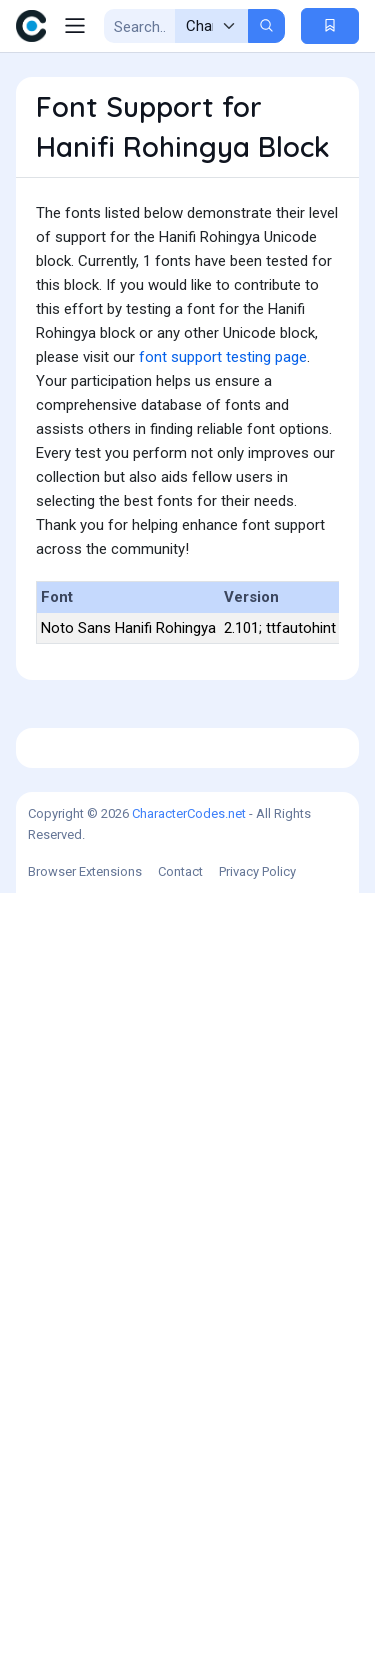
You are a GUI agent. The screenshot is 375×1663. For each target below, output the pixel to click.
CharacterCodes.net (189, 1583)
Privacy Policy (257, 1641)
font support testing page (223, 357)
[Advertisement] (187, 768)
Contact (180, 1641)
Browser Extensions (85, 1641)
